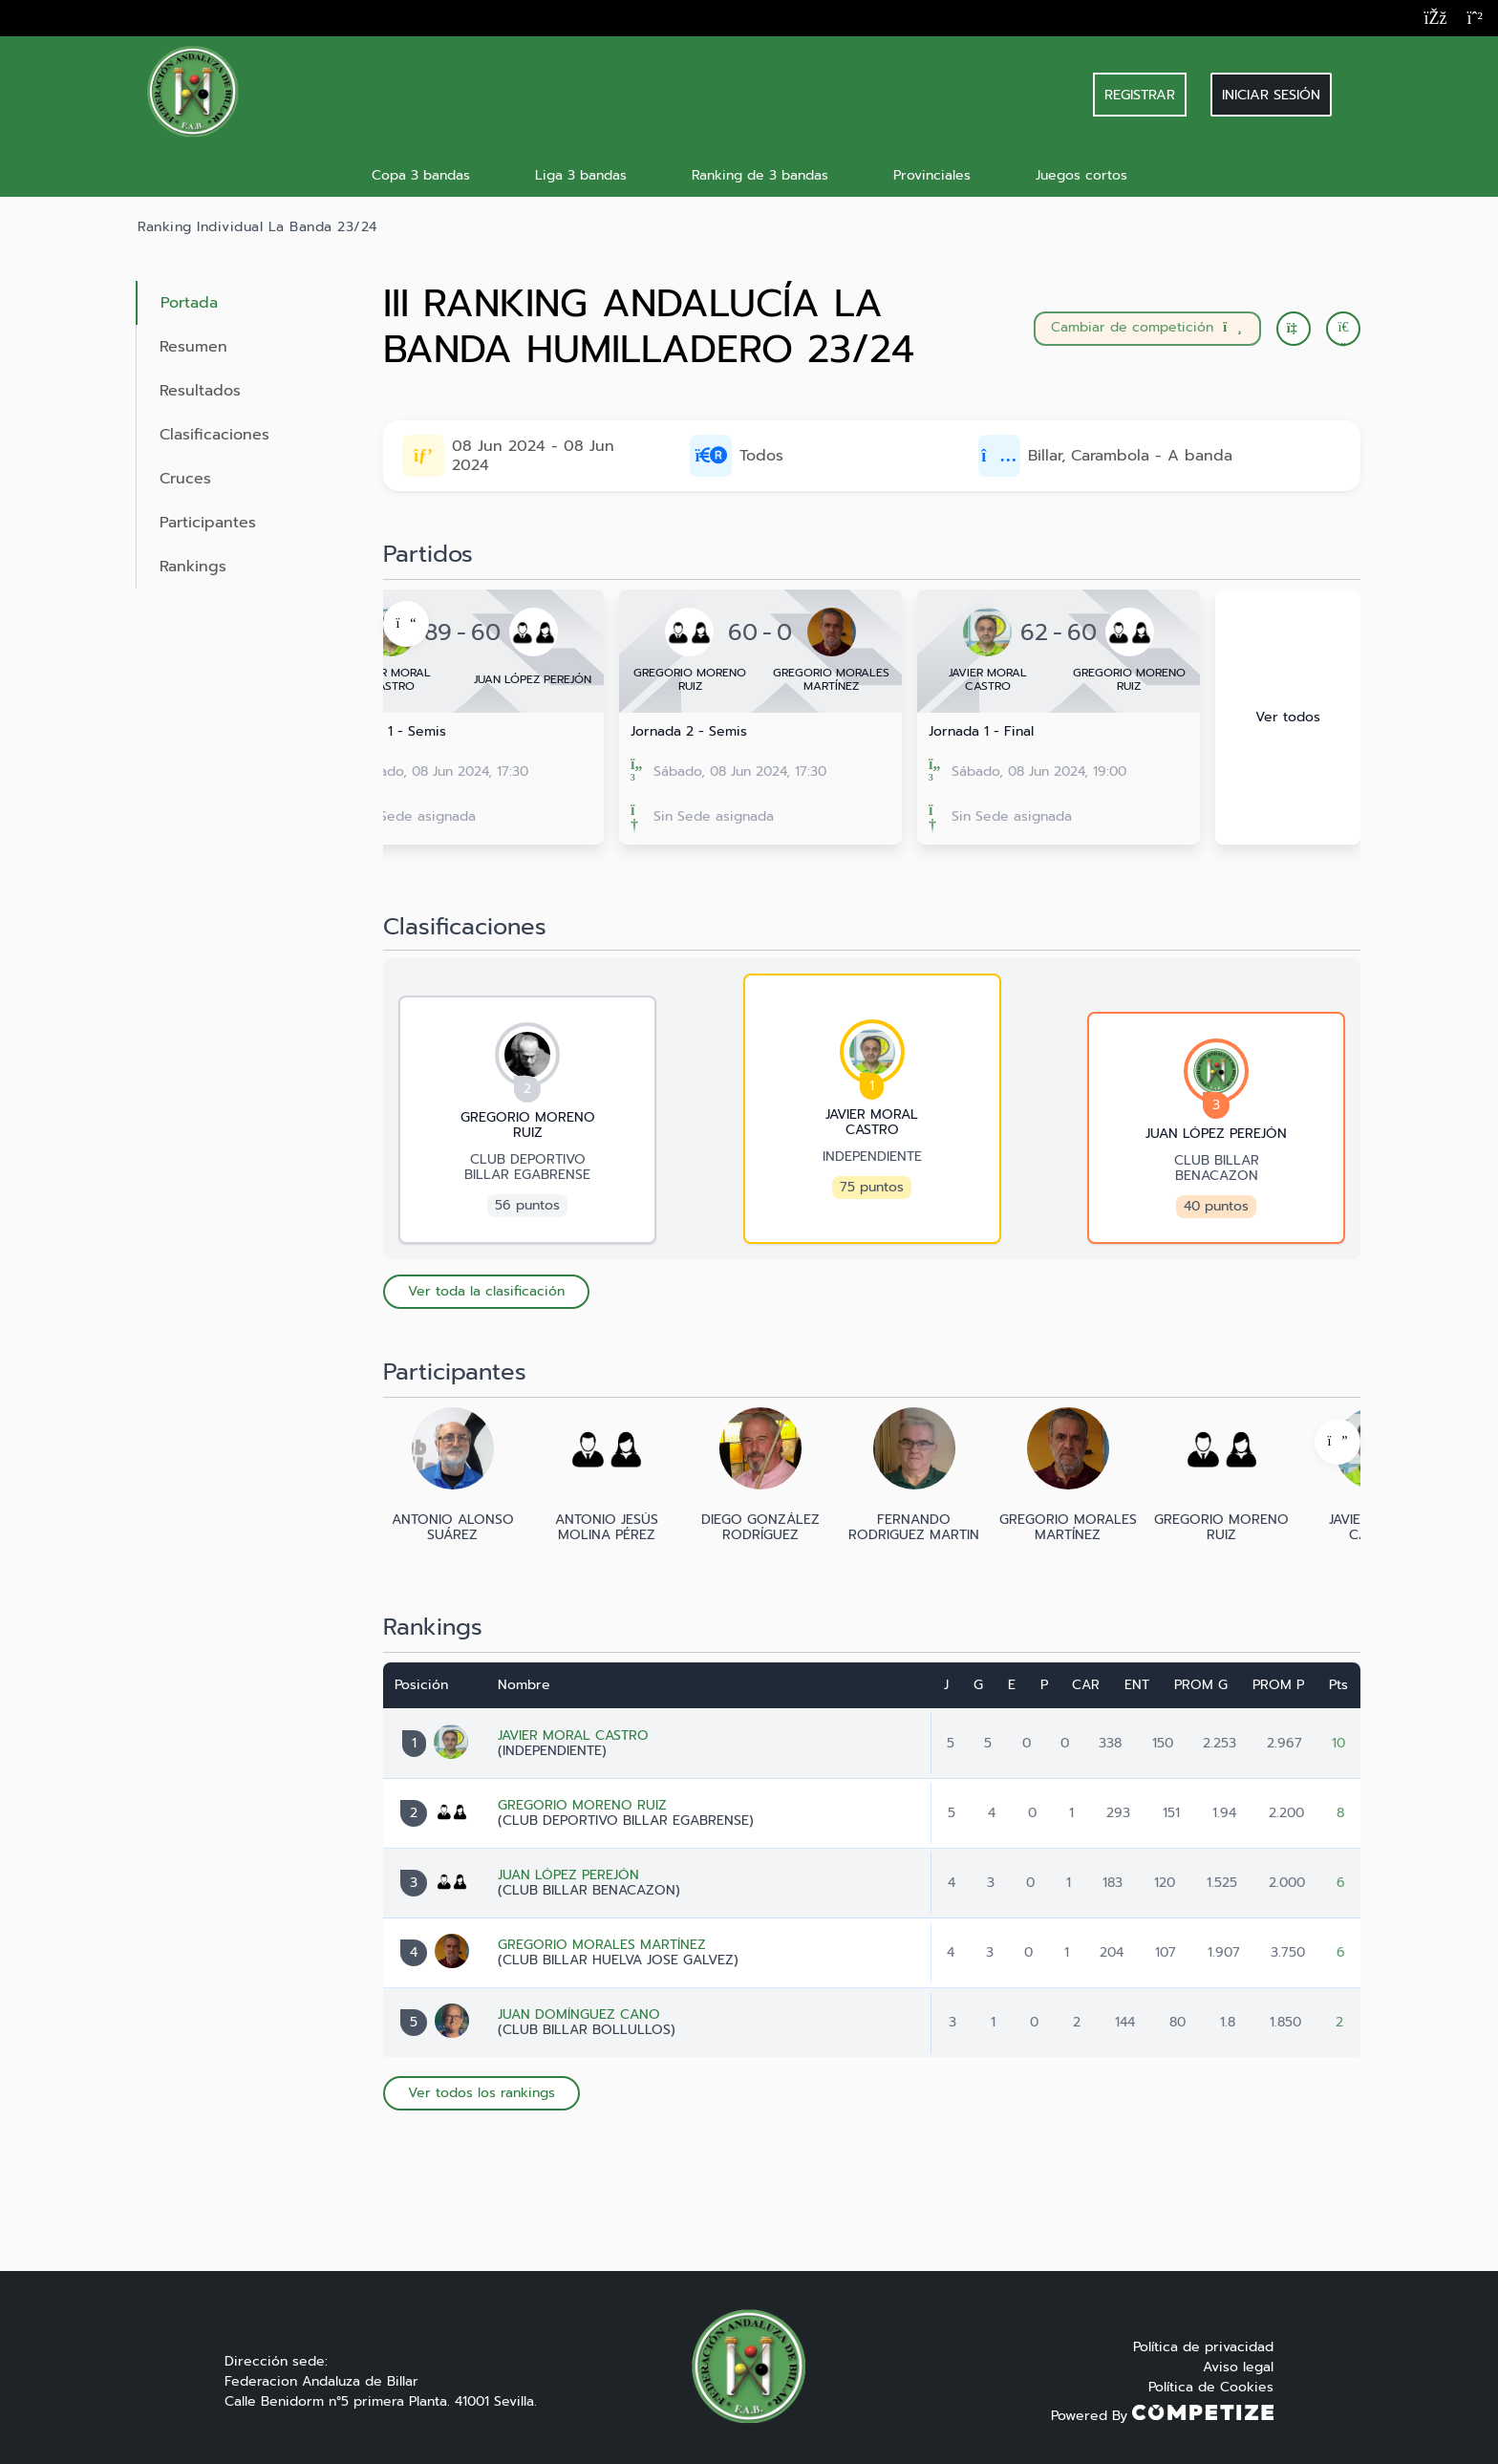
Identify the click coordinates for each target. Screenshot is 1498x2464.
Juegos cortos (1081, 175)
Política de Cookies (1210, 2387)
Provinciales (932, 175)
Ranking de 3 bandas (760, 175)
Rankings (193, 566)
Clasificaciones (214, 434)
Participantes (208, 522)
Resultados (200, 390)
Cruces (185, 478)
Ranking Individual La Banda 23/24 (257, 227)
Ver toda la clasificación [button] (486, 1291)
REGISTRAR (1139, 94)
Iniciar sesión (1271, 94)
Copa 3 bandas (421, 175)
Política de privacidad (1203, 2347)
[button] (1343, 328)
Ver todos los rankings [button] (481, 2093)
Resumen (193, 346)
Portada (189, 302)
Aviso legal (1238, 2367)
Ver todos (1287, 717)
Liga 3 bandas (581, 175)
